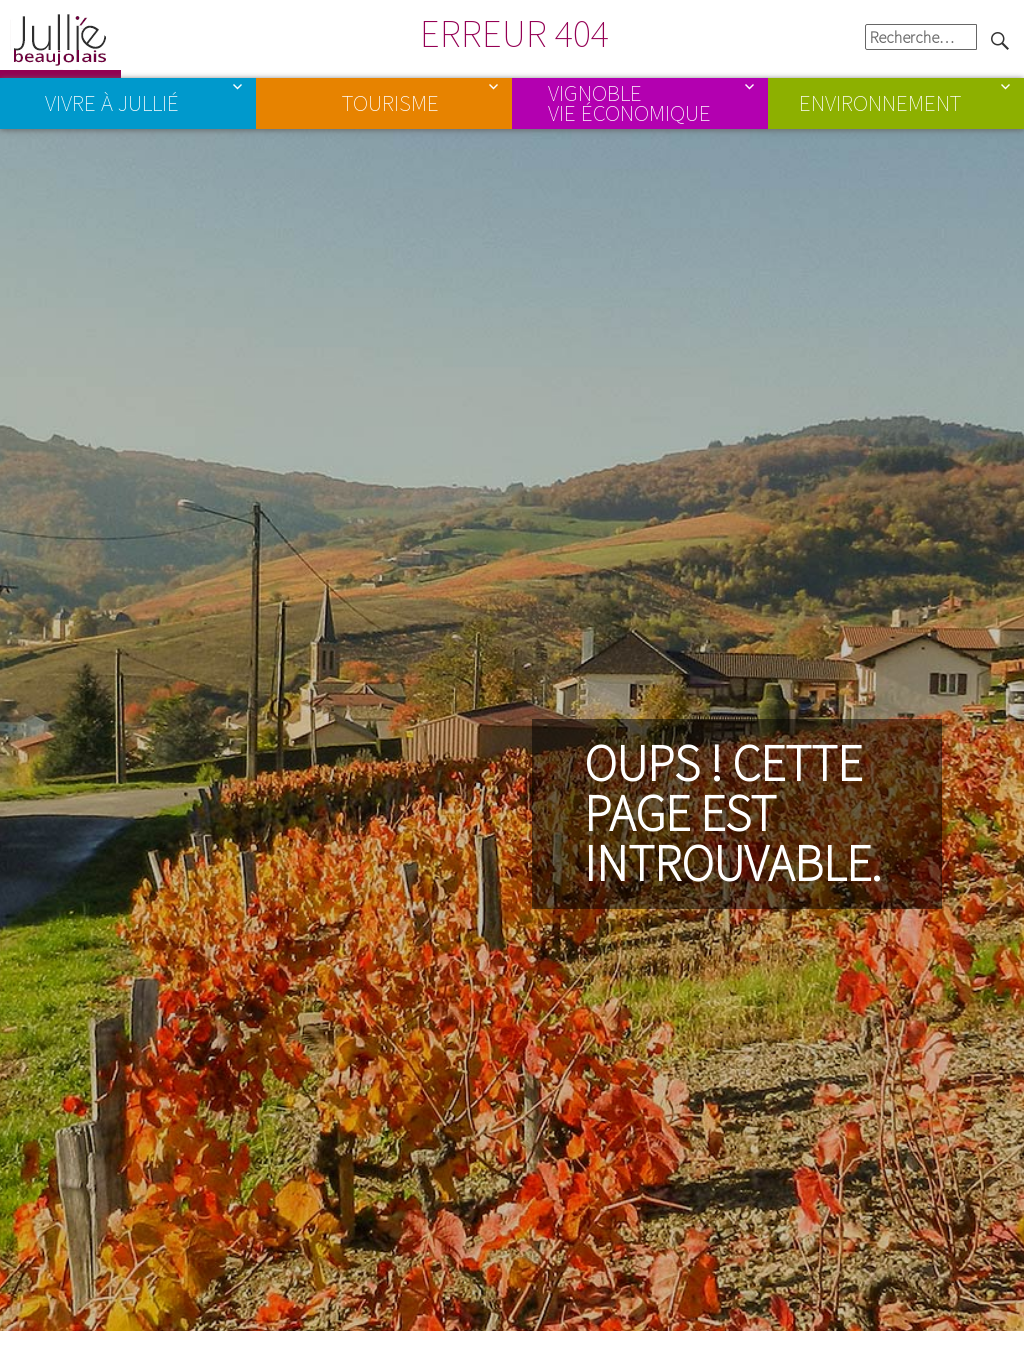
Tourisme (390, 102)
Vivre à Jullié (112, 102)
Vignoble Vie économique (629, 102)
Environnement (880, 102)
